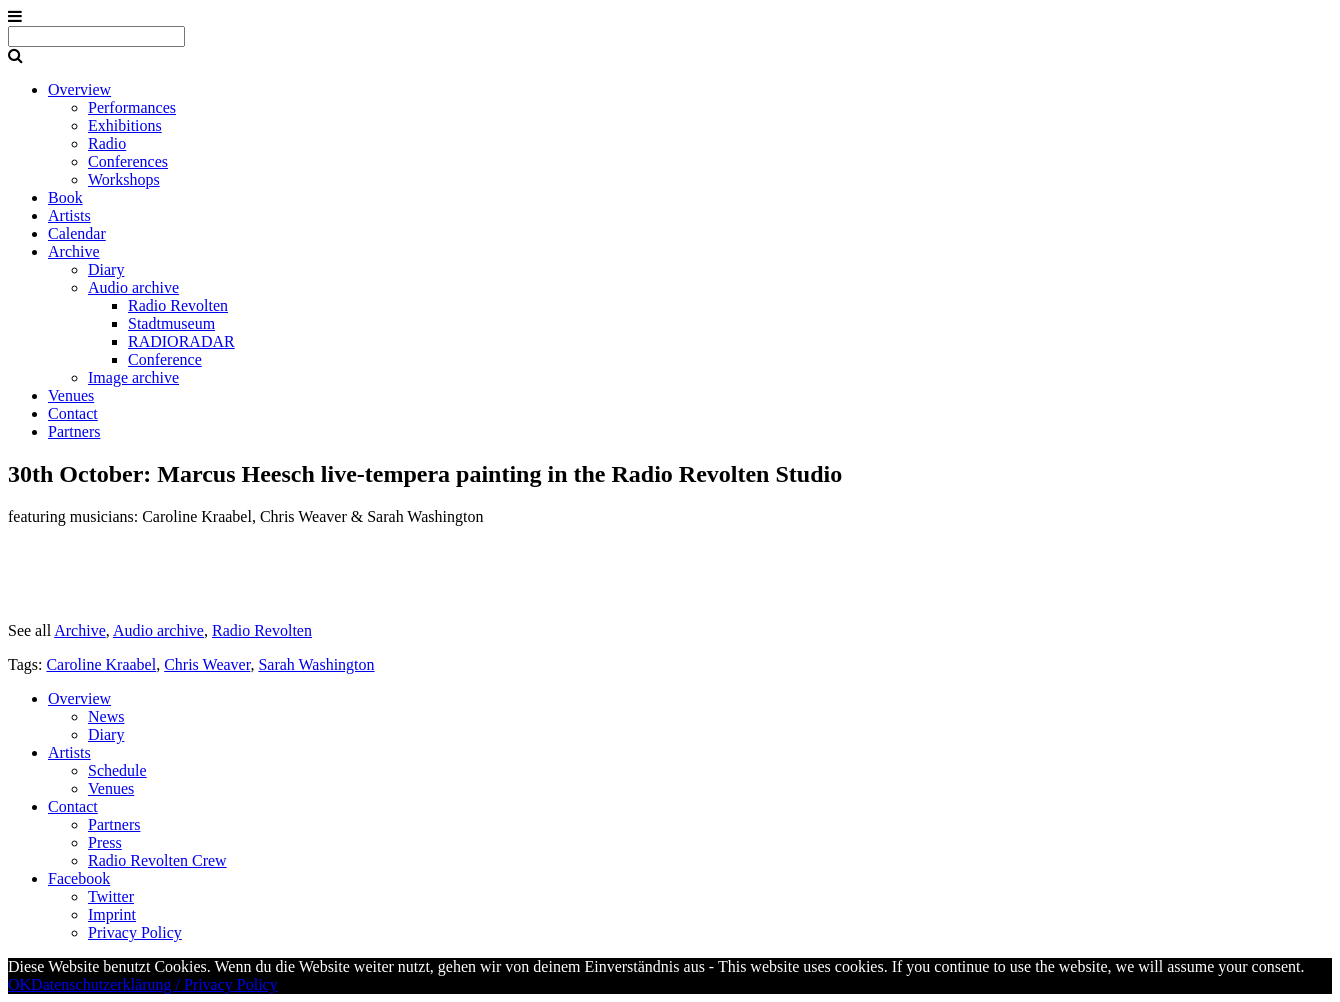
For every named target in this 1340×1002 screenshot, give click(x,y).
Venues (71, 395)
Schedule (117, 770)
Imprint (112, 914)
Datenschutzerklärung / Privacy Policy (154, 984)
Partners (74, 431)
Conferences (128, 161)
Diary (106, 269)
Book (65, 197)
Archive (74, 251)
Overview (79, 89)
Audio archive (133, 287)
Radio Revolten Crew (157, 860)
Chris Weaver (207, 664)
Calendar (77, 233)
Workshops (124, 179)
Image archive (133, 377)
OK (19, 984)
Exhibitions (125, 125)
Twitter (111, 896)
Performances (132, 107)
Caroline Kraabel (101, 664)
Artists (69, 215)
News (106, 716)
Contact (73, 413)
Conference (165, 359)
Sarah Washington (316, 664)
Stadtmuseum (171, 323)
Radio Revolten (178, 305)
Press (105, 842)
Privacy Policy (135, 932)
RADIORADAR (181, 341)
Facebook (79, 878)
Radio (107, 143)
